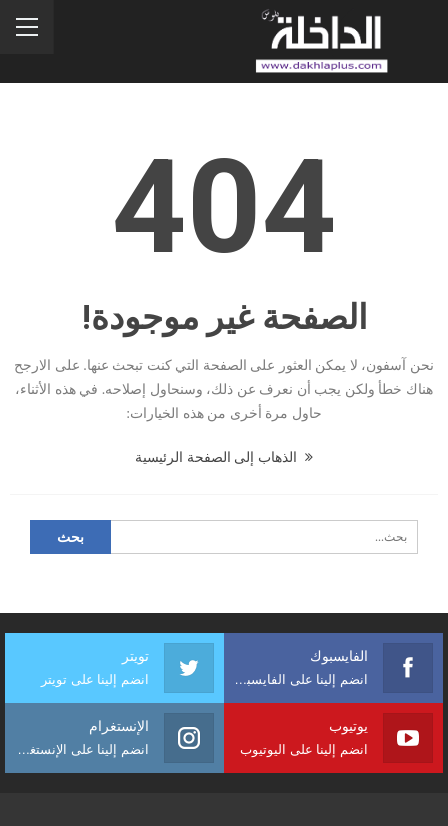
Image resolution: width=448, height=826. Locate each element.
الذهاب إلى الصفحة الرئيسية (224, 457)
